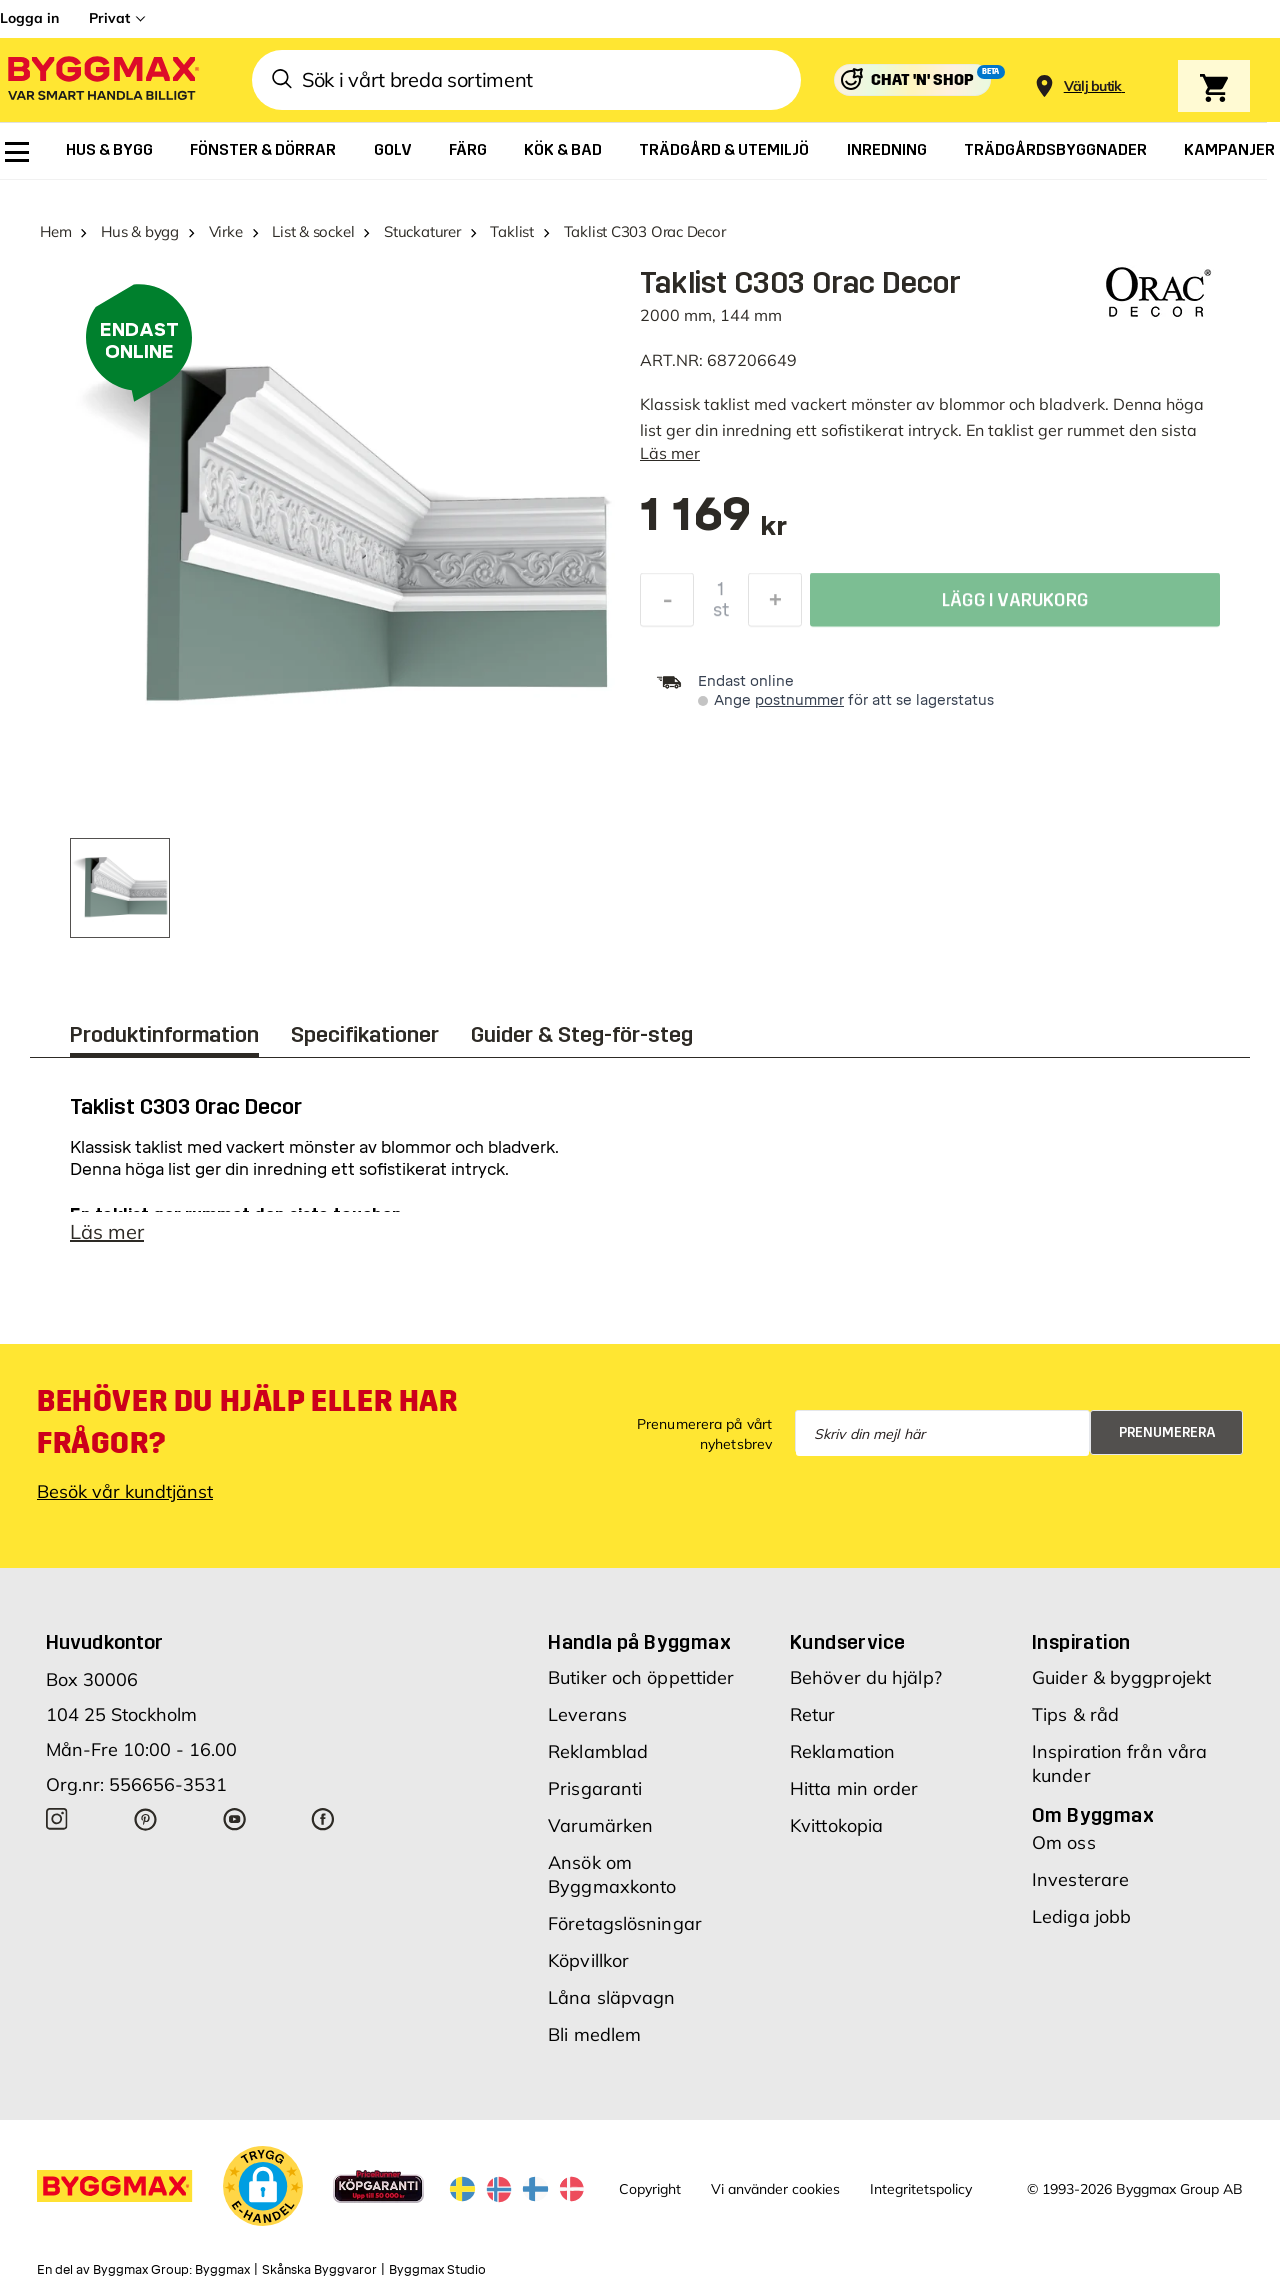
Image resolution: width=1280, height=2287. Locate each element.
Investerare (1080, 1879)
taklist (727, 404)
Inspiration (1081, 1642)
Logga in (29, 18)
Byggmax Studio (437, 2270)
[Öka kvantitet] (775, 605)
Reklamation (842, 1751)
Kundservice (847, 1642)
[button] (263, 2186)
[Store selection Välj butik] (1093, 86)
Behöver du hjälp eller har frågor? (247, 1422)
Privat (109, 18)
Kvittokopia (836, 1825)
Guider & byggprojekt (1121, 1677)
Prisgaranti (595, 1788)
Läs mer (670, 453)
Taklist (511, 231)
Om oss (1064, 1842)
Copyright (650, 2189)
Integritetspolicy (921, 2189)
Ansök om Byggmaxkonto (612, 1874)
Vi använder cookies (775, 2189)
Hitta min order (854, 1788)
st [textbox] (721, 615)
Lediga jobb (1081, 1916)
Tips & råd (1075, 1714)
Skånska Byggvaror (319, 2270)
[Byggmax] (102, 80)
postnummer (799, 700)
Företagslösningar (625, 1923)
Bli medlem (594, 2034)
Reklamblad (598, 1751)
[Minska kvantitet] (667, 605)
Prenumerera (1167, 1432)
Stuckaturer (422, 231)
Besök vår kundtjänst (125, 1491)
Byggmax (222, 2270)
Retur (813, 1714)
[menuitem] (17, 152)
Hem (55, 231)
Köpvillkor (588, 1960)
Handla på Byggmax (639, 1642)
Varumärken (600, 1825)
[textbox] (713, 524)
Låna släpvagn (611, 1997)
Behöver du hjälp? (866, 1677)
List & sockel (313, 231)
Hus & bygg (140, 231)
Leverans (587, 1714)
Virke (226, 231)
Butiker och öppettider (641, 1677)
